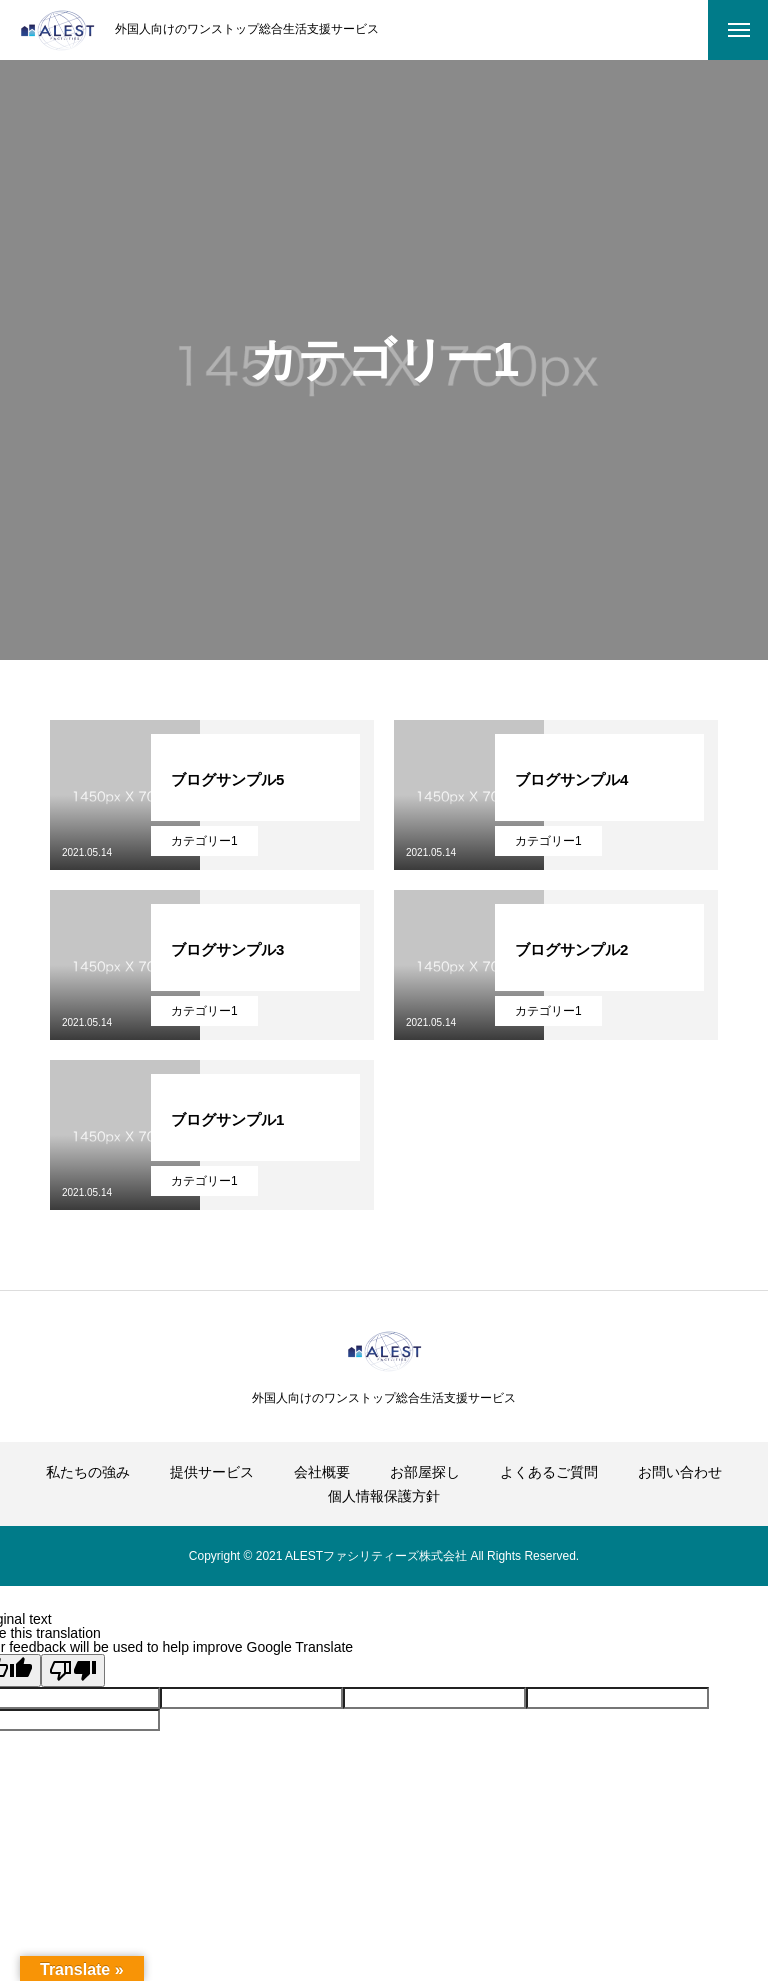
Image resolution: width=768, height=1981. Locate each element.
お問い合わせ (680, 1472)
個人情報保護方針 (384, 1496)
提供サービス (212, 1472)
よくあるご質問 (549, 1472)
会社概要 (322, 1472)
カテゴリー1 (204, 841)
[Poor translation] (73, 1670)
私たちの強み (88, 1472)
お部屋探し (425, 1472)
